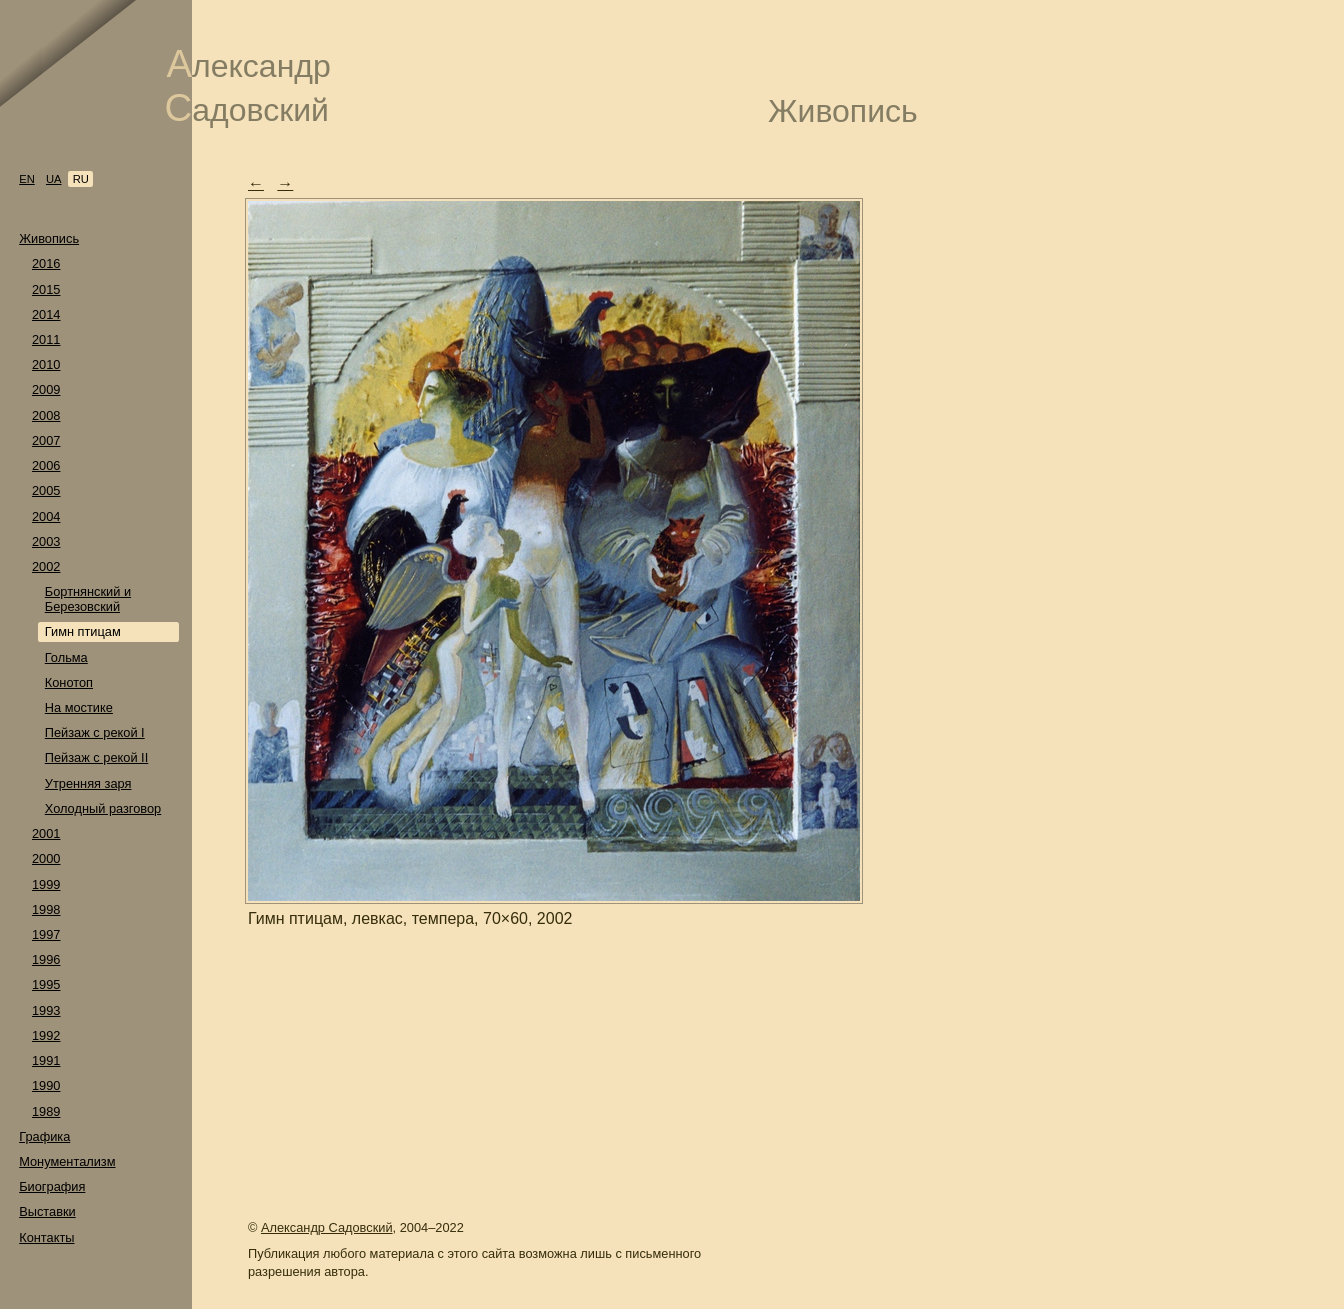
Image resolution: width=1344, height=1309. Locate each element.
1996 (46, 959)
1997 (46, 934)
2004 (46, 516)
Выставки (47, 1211)
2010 (46, 364)
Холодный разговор (103, 808)
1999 (46, 884)
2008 (46, 415)
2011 (46, 339)
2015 (46, 289)
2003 (46, 541)
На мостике (79, 707)
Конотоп (69, 682)
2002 (46, 566)
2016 (46, 263)
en (27, 179)
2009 (46, 389)
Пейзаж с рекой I (95, 732)
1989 (46, 1111)
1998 (46, 909)
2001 (46, 833)
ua (54, 179)
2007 (46, 440)
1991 (46, 1060)
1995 (46, 984)
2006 (46, 465)
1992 (46, 1035)
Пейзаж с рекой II (96, 757)
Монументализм (67, 1161)
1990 (46, 1085)
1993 (46, 1010)
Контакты (46, 1237)
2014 (46, 314)
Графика (44, 1136)
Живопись (49, 238)
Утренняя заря (88, 783)
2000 (46, 858)
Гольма (66, 657)
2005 (46, 490)
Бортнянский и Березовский (88, 599)
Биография (52, 1186)
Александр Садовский (327, 1227)
